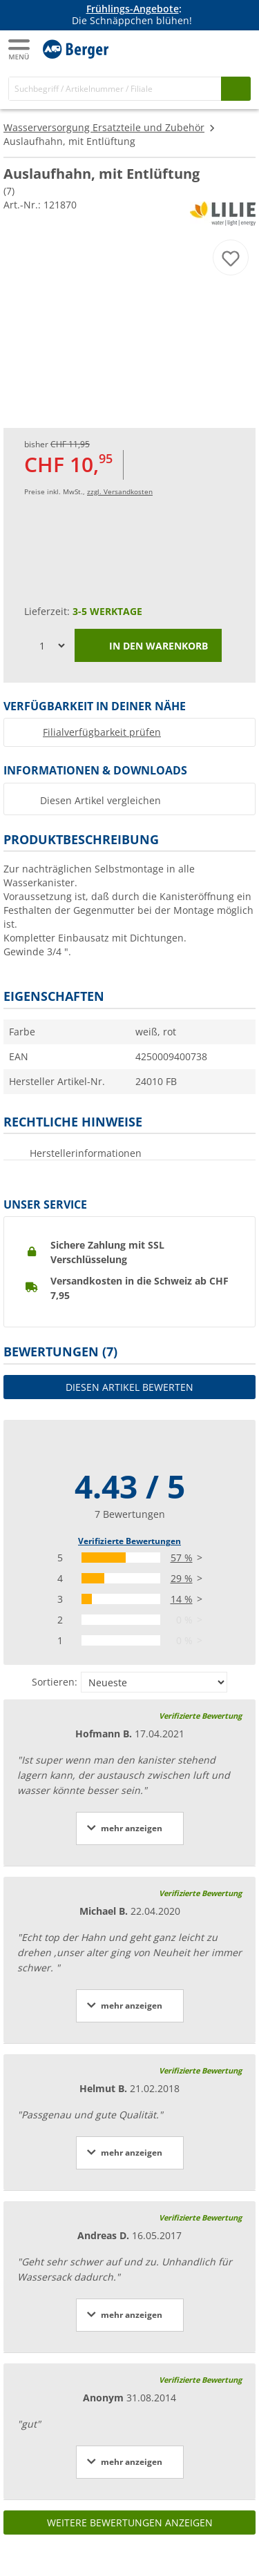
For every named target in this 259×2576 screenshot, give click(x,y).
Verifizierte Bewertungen (129, 1541)
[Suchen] (236, 89)
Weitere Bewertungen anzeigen (130, 2522)
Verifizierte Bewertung (200, 1715)
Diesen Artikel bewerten (129, 1387)
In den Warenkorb (148, 646)
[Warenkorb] (238, 47)
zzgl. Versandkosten (120, 491)
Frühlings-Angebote (132, 8)
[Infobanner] (132, 15)
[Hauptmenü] (20, 49)
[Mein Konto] (210, 47)
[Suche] (115, 88)
